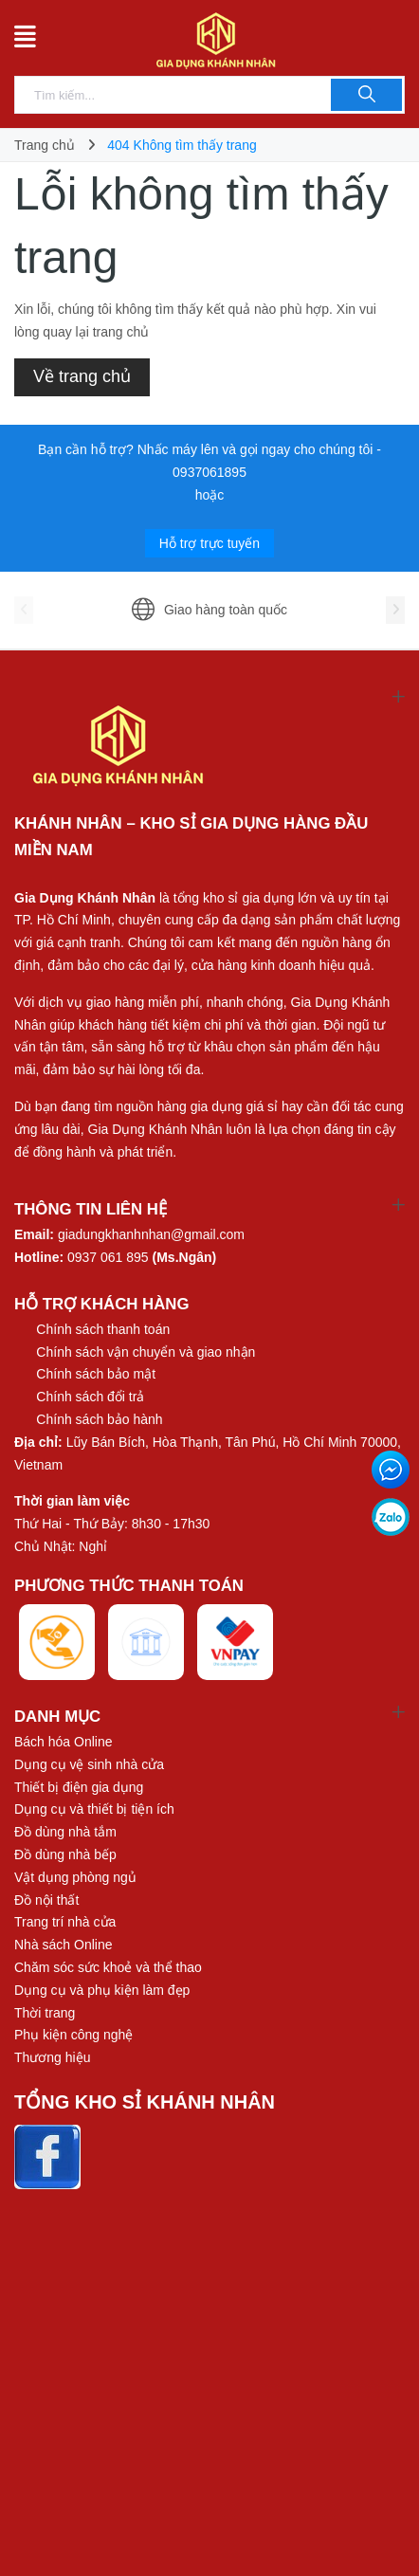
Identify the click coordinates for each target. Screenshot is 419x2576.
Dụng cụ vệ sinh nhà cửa (89, 1764)
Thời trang (44, 2012)
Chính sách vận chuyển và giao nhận (145, 1352)
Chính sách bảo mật (95, 1373)
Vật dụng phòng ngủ (75, 1877)
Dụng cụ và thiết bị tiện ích (94, 1809)
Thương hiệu (52, 2057)
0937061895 (209, 472)
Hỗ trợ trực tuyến (209, 543)
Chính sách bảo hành (99, 1419)
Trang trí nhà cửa (65, 1921)
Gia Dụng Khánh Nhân (84, 897)
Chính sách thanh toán (103, 1329)
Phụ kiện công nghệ (73, 2034)
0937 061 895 (108, 1257)
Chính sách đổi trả (90, 1396)
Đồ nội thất (46, 1900)
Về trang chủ (82, 376)
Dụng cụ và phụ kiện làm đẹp (102, 1990)
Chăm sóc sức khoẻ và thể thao (108, 1967)
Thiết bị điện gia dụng (78, 1787)
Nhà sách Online (63, 1944)
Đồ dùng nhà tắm (65, 1831)
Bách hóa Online (63, 1741)
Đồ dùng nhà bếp (65, 1854)
